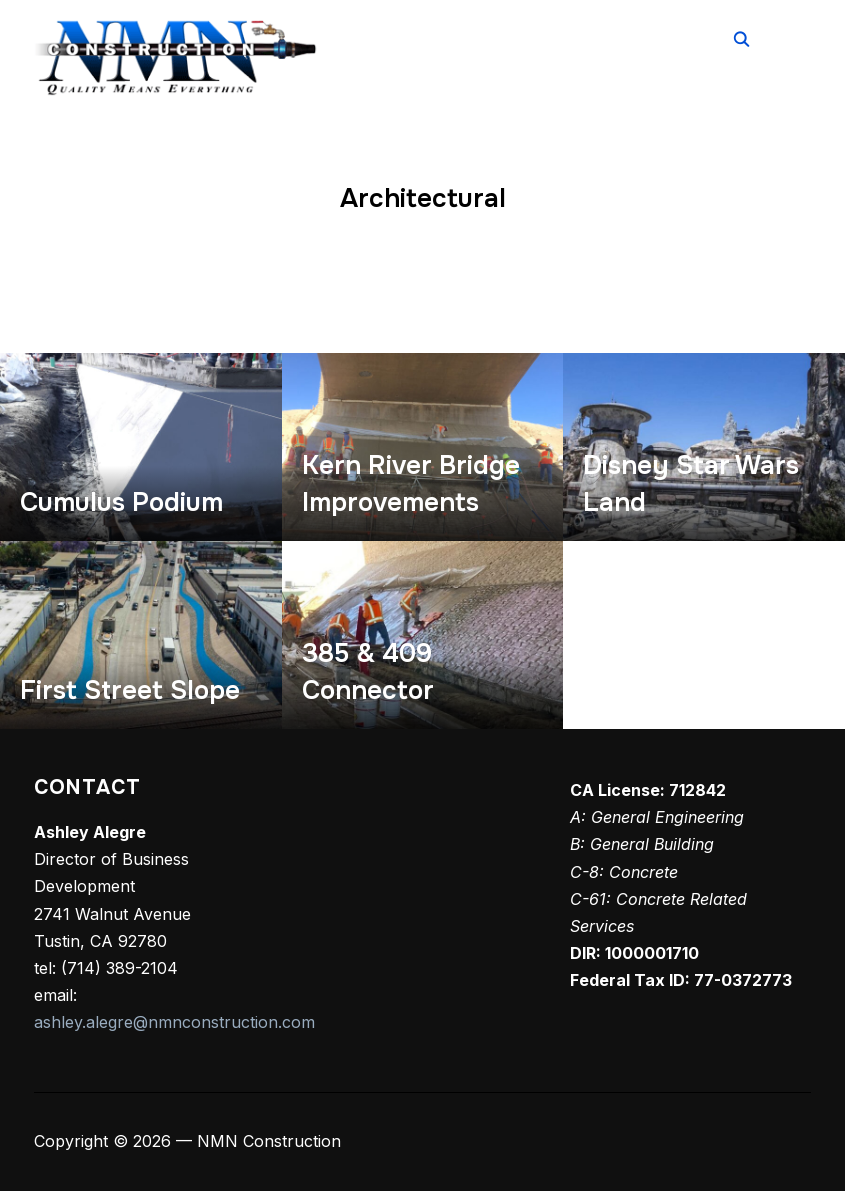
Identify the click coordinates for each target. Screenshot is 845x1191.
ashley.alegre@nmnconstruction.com (174, 1022)
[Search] (741, 38)
